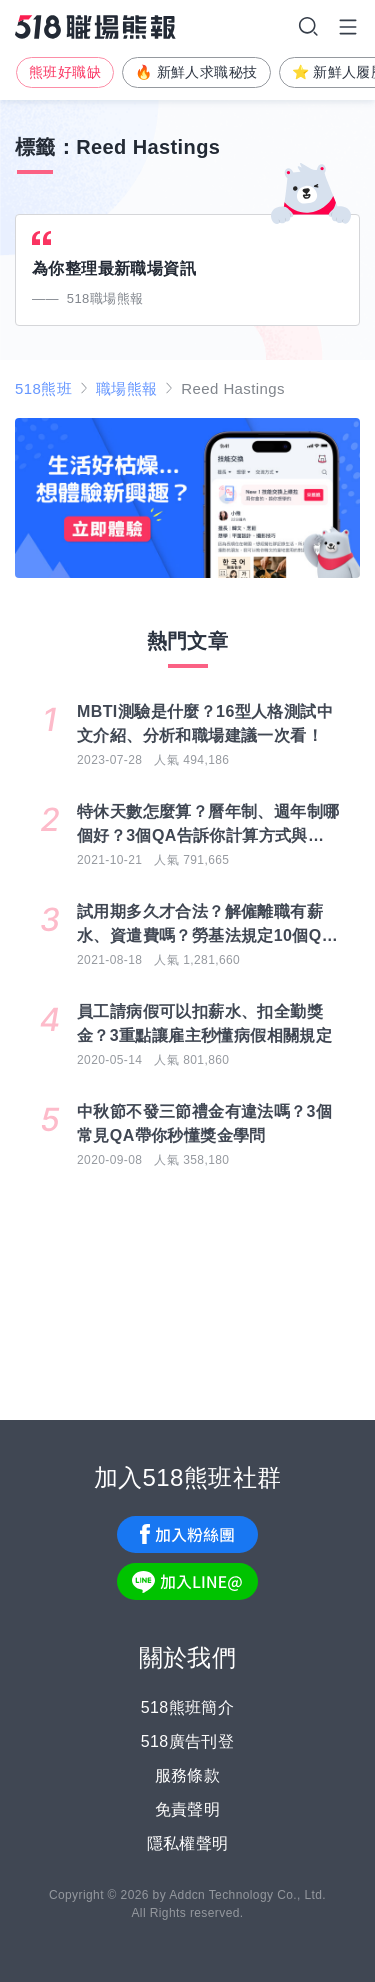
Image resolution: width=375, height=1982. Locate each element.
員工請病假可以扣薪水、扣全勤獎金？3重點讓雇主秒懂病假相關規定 (204, 1023)
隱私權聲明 (188, 1843)
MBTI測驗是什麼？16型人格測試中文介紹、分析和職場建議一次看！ (205, 723)
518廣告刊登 (188, 1741)
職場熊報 (127, 388)
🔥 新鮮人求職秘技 (196, 72)
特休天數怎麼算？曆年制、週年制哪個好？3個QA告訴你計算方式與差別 (208, 825)
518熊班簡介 (188, 1707)
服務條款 (188, 1775)
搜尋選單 (308, 27)
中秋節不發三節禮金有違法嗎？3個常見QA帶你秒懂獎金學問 (204, 1123)
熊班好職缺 (65, 72)
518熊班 (43, 388)
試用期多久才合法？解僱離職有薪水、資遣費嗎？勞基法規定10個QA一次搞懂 (205, 925)
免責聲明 (188, 1809)
